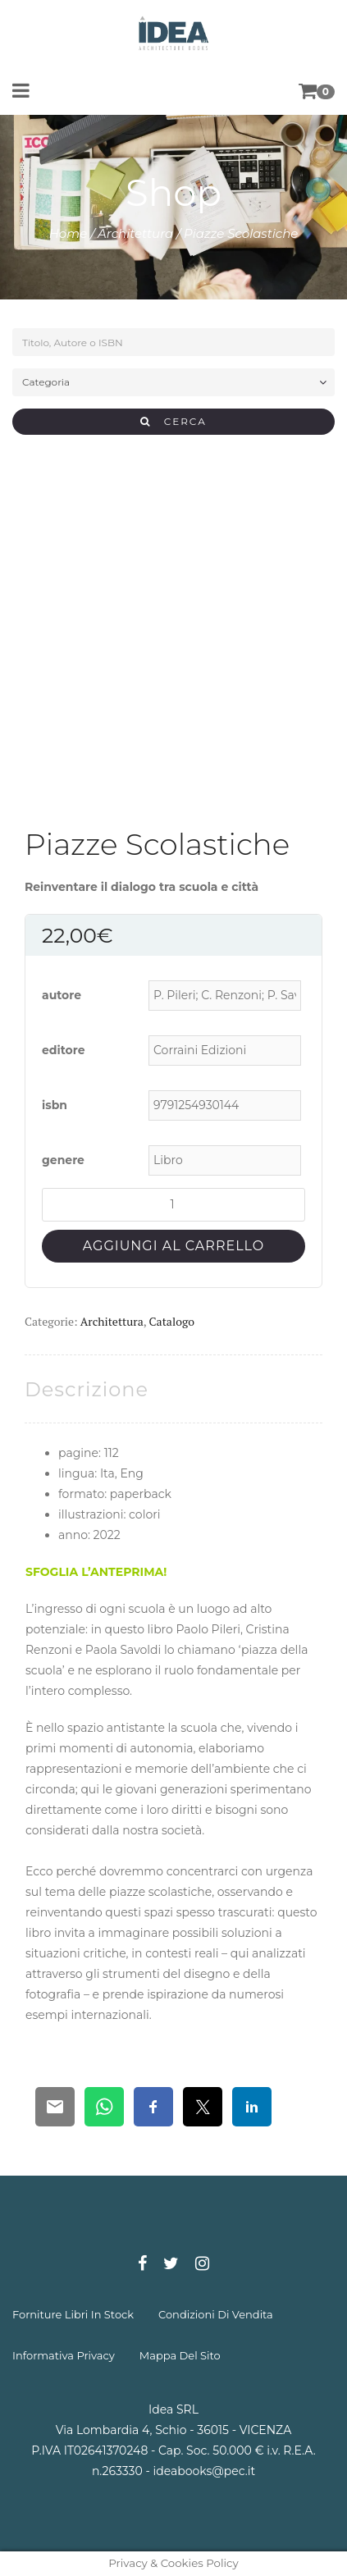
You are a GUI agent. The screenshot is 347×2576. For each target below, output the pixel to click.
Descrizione (86, 1389)
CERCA (173, 421)
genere (63, 1160)
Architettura (135, 233)
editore (63, 1050)
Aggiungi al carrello (173, 1246)
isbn (54, 1105)
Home (68, 233)
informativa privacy (63, 2355)
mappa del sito (180, 2355)
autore (61, 995)
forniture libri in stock (73, 2314)
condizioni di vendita (215, 2314)
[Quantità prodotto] (173, 1205)
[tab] (87, 1389)
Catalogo (171, 1321)
